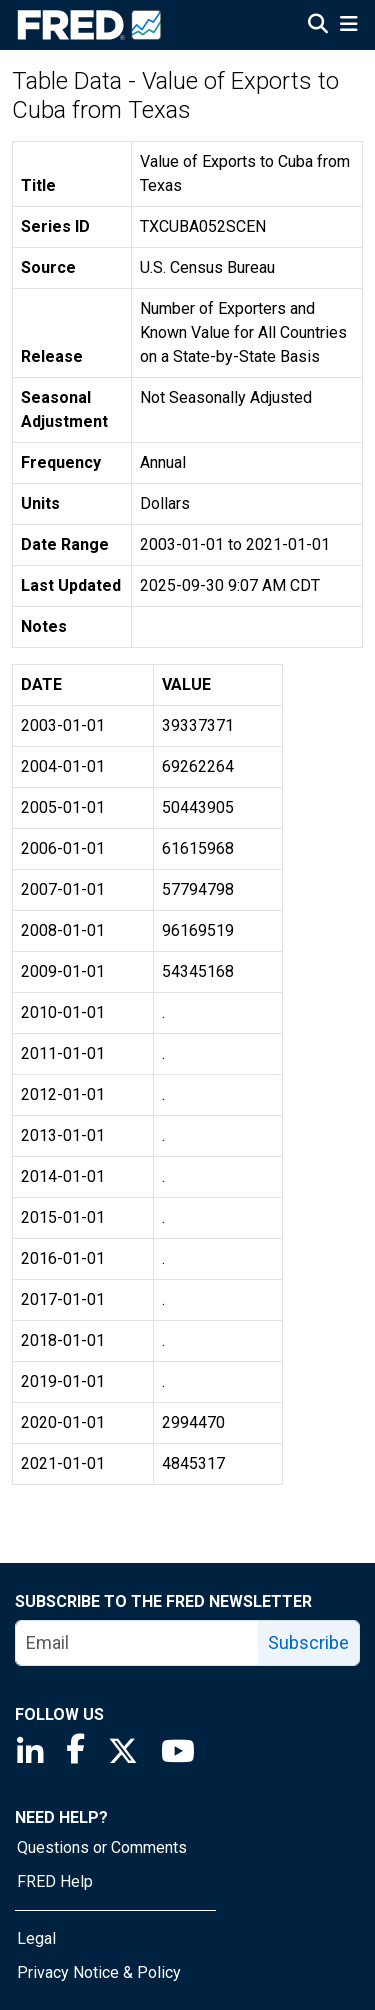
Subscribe (308, 1642)
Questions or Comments (102, 1847)
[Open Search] (318, 26)
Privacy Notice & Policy (99, 1972)
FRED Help (55, 1881)
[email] (137, 1643)
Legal (36, 1938)
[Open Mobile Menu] (348, 26)
